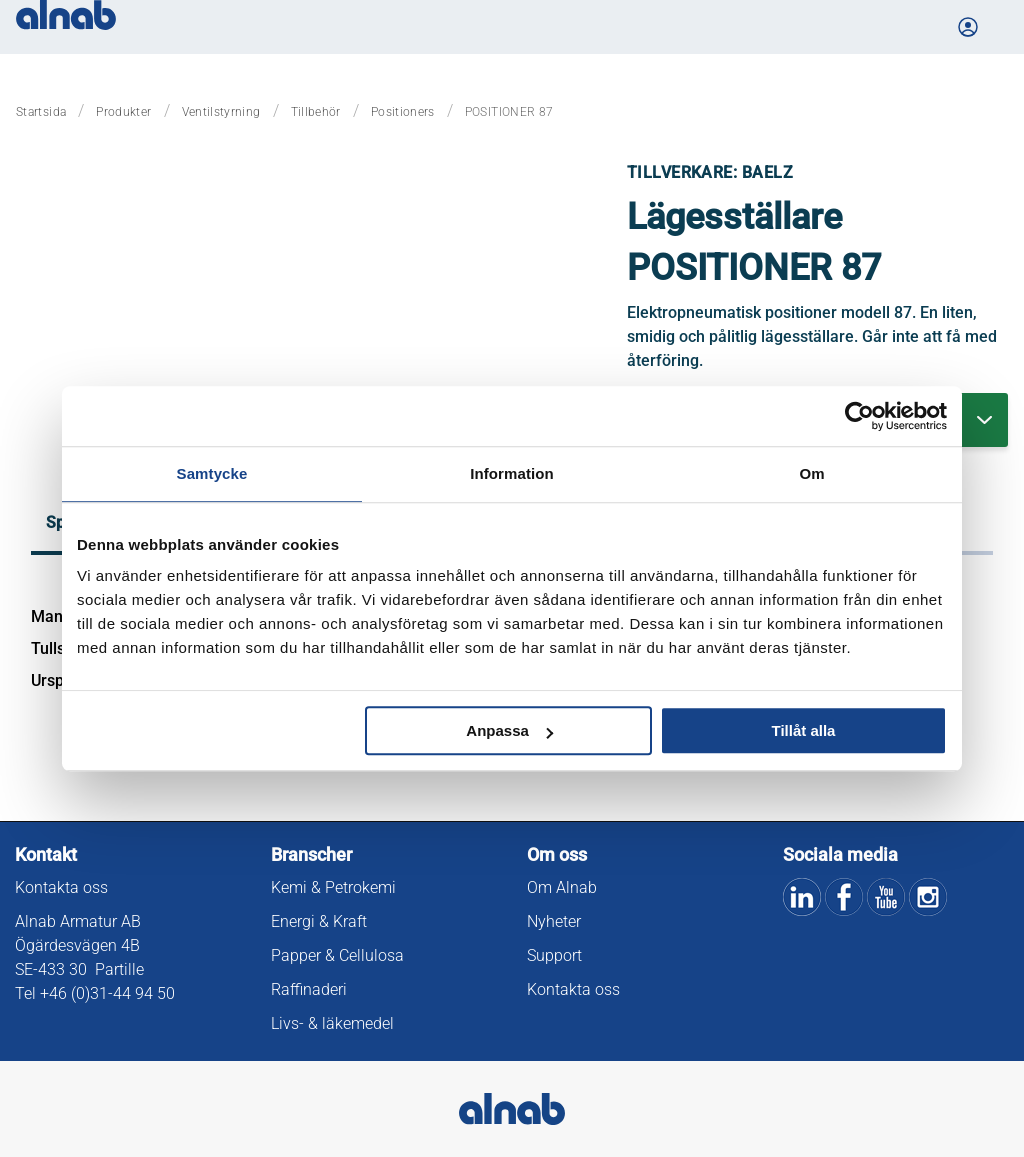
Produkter (123, 112)
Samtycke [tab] (212, 473)
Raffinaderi (309, 989)
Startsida (41, 112)
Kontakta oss (61, 887)
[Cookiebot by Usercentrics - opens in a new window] (859, 416)
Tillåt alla (803, 730)
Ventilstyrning (221, 112)
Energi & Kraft (319, 921)
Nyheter (554, 921)
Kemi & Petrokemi (333, 887)
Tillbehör (316, 112)
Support (554, 955)
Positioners (403, 112)
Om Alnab (562, 887)
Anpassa (509, 730)
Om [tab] (811, 473)
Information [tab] (512, 473)
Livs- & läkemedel (332, 1023)
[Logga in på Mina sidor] (970, 27)
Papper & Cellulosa (337, 955)
